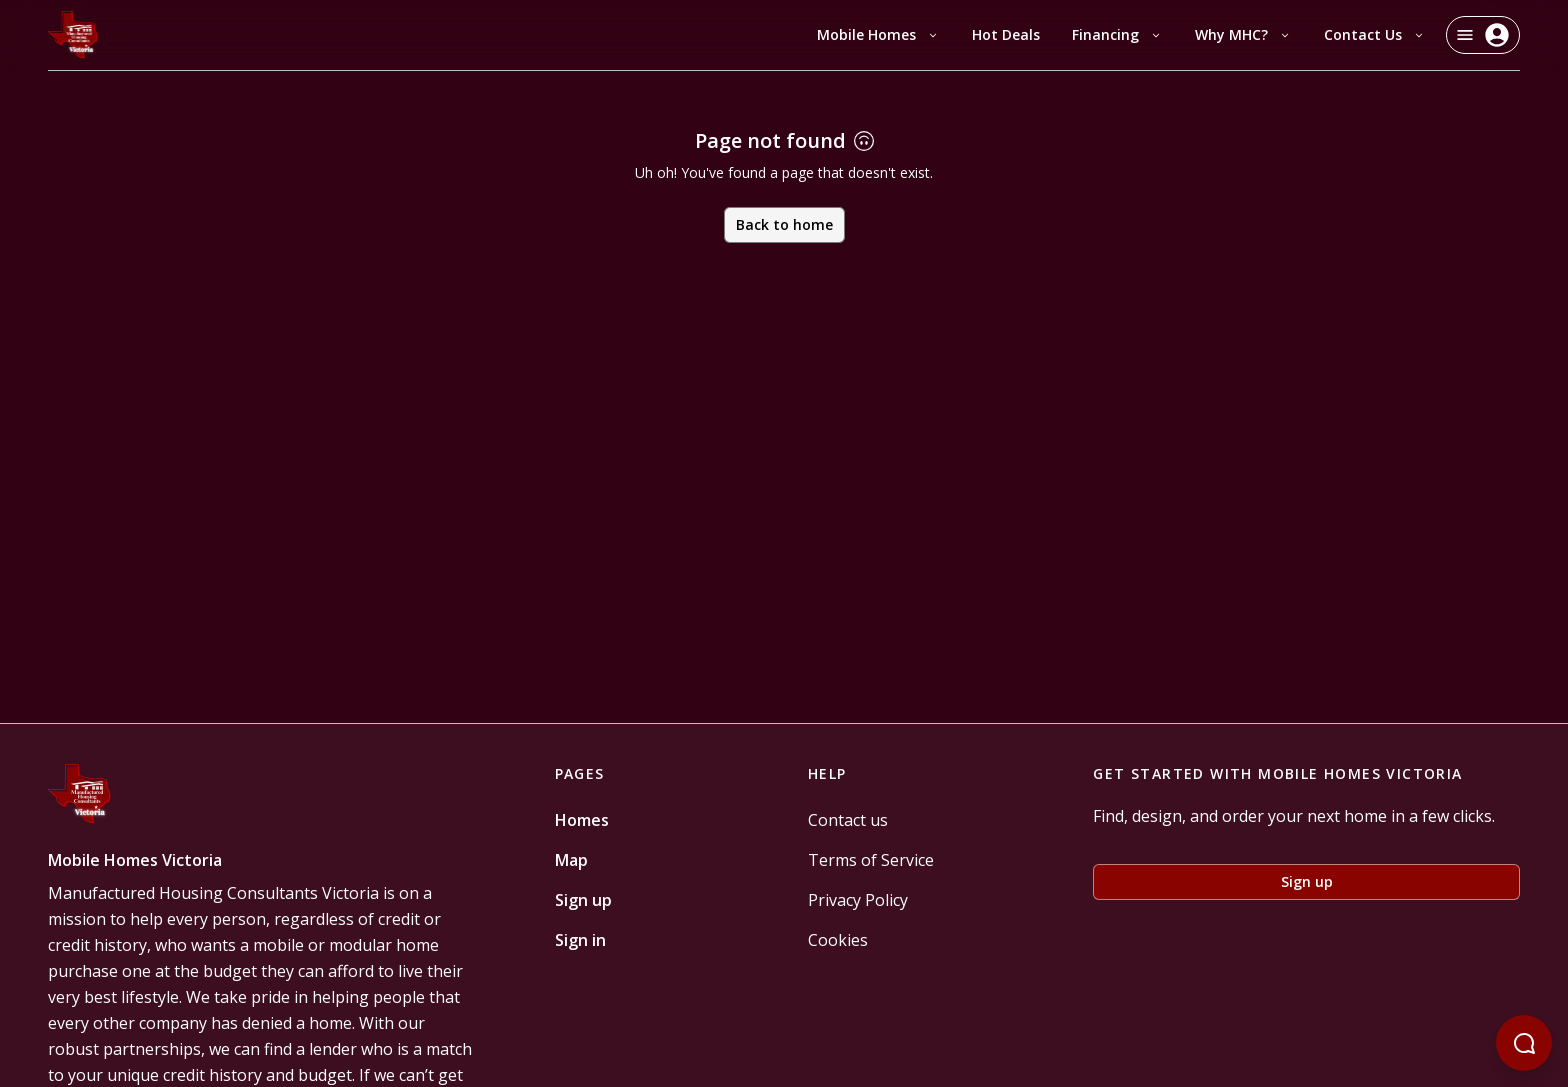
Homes (582, 820)
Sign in (580, 940)
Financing (1117, 34)
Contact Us (1375, 34)
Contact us (848, 820)
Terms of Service (871, 860)
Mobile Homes (878, 34)
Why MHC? (1243, 34)
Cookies (838, 940)
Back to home (784, 224)
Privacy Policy (858, 900)
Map (571, 860)
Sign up (583, 900)
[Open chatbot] (1524, 1043)
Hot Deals (1006, 34)
